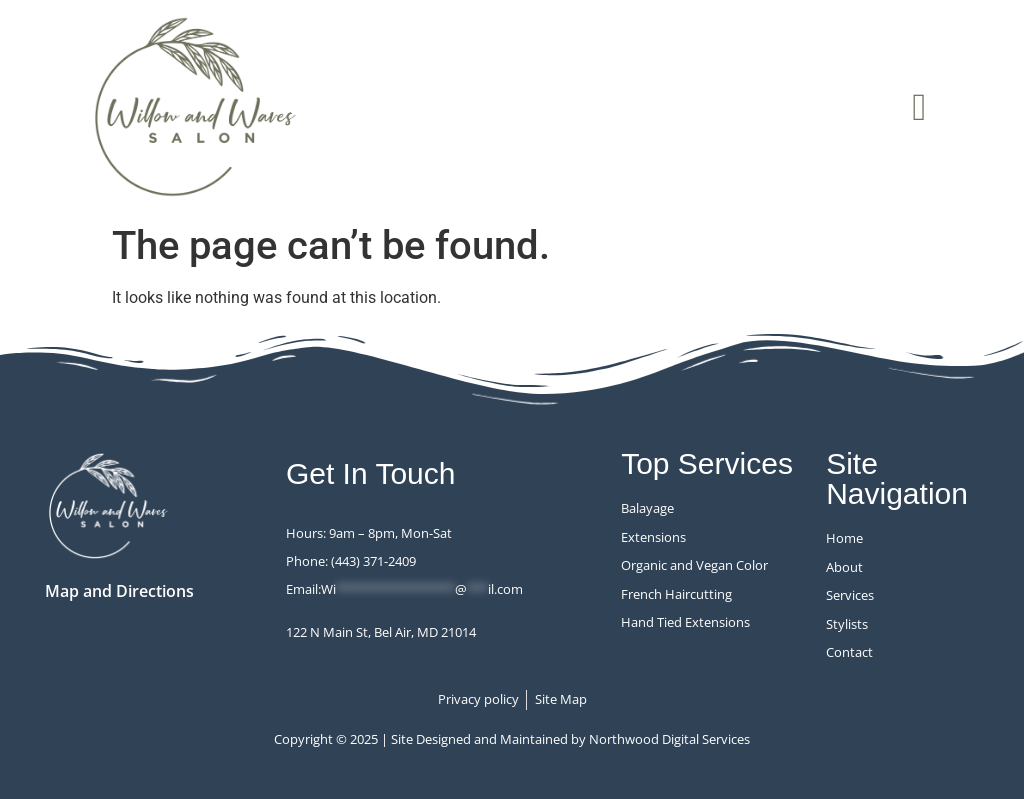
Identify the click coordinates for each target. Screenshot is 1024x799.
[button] (919, 107)
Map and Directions (119, 591)
